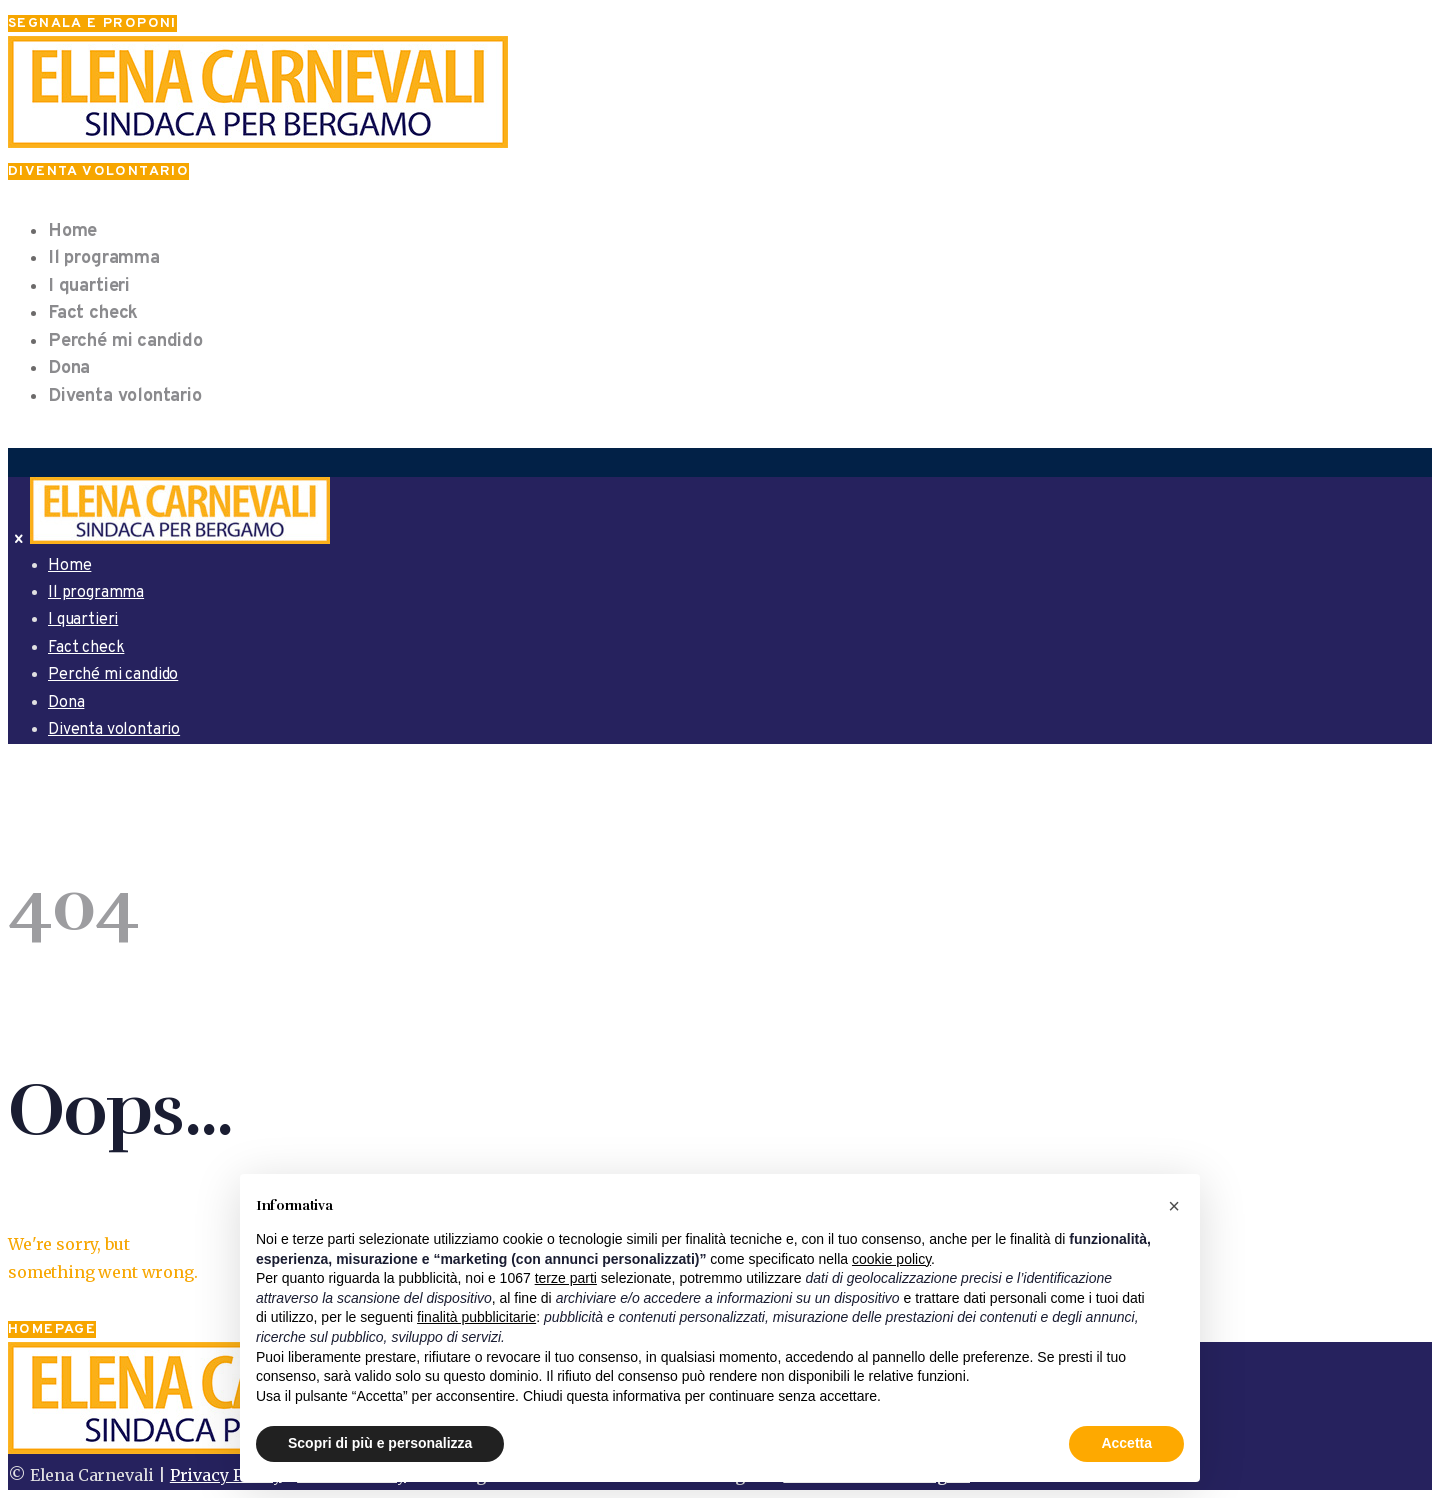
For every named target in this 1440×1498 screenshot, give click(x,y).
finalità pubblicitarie (476, 1317)
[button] (1174, 1206)
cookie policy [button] (891, 1259)
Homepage (52, 1329)
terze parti (566, 1278)
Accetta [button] (1126, 1443)
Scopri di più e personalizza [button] (380, 1443)
